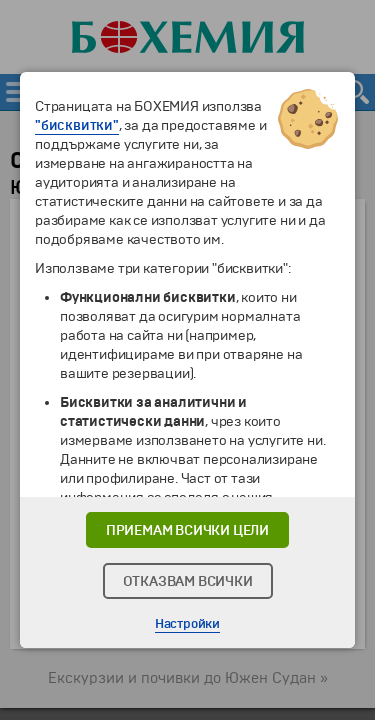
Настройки (187, 624)
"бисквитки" (77, 125)
